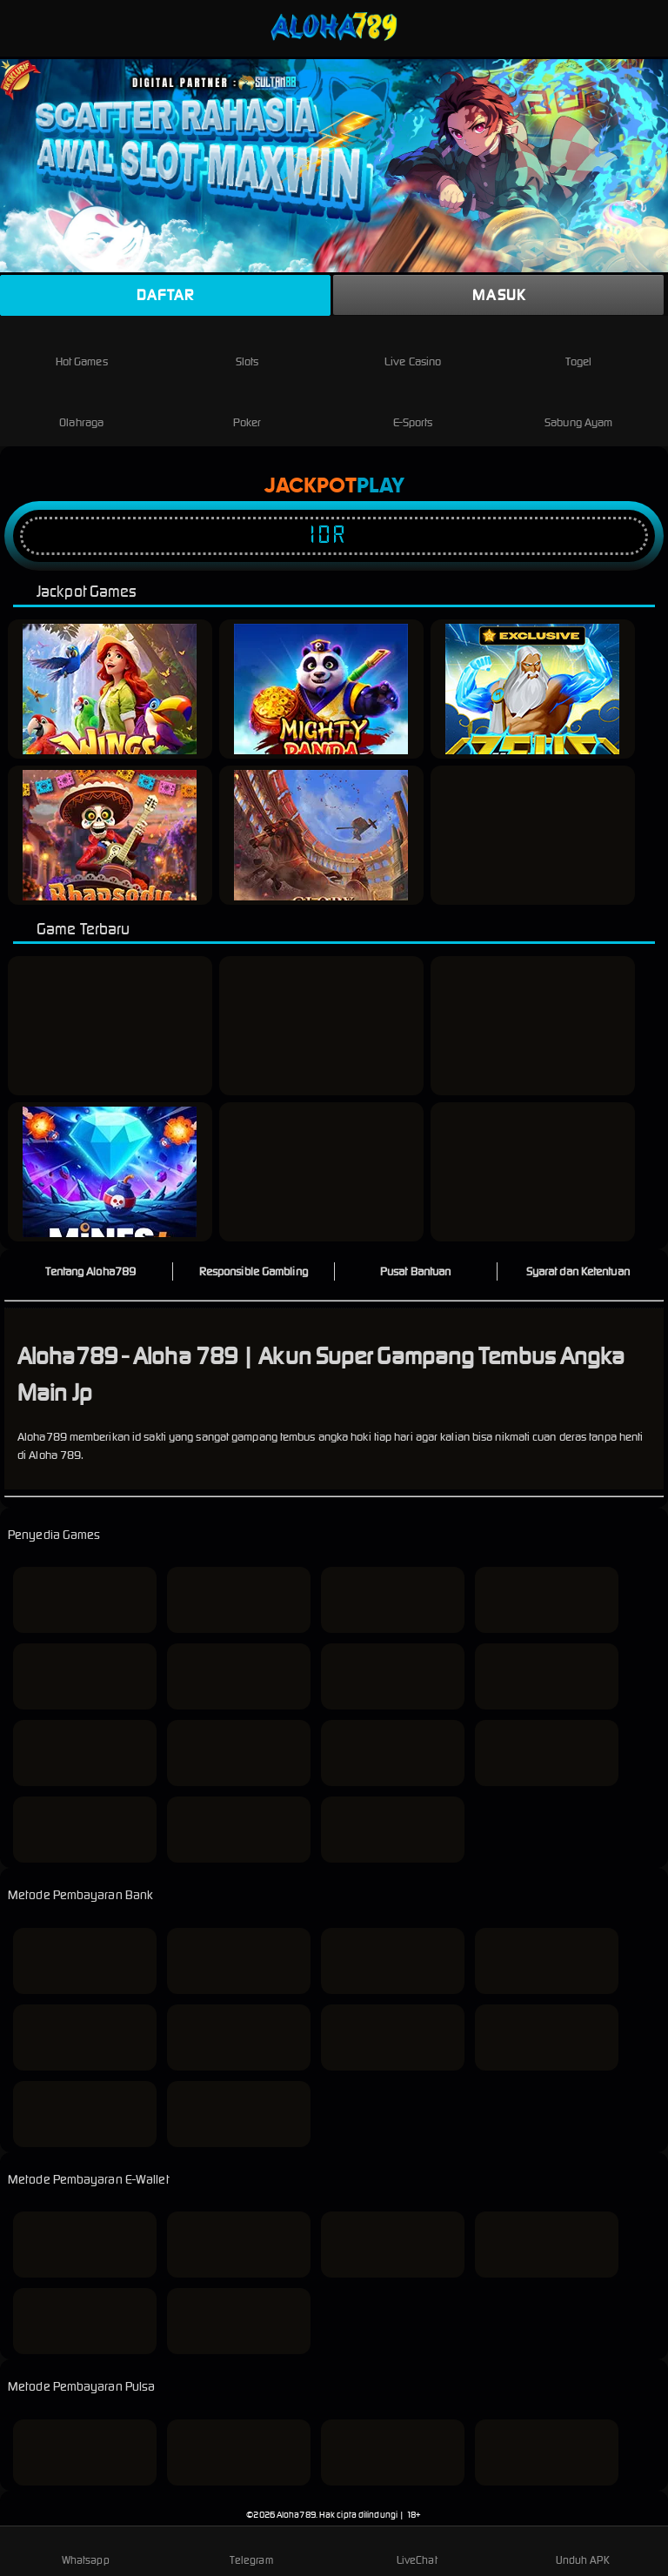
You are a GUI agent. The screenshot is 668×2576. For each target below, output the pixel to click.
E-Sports (413, 408)
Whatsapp (86, 2549)
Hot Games (82, 347)
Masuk (498, 294)
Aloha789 (296, 2514)
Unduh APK (583, 2549)
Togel (578, 347)
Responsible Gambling (253, 1271)
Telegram (251, 2549)
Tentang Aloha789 (90, 1271)
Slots (247, 347)
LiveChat (417, 2549)
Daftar (165, 294)
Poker (247, 408)
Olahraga (81, 408)
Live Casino (412, 347)
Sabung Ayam (578, 408)
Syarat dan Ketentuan (578, 1271)
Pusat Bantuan (415, 1271)
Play (380, 486)
